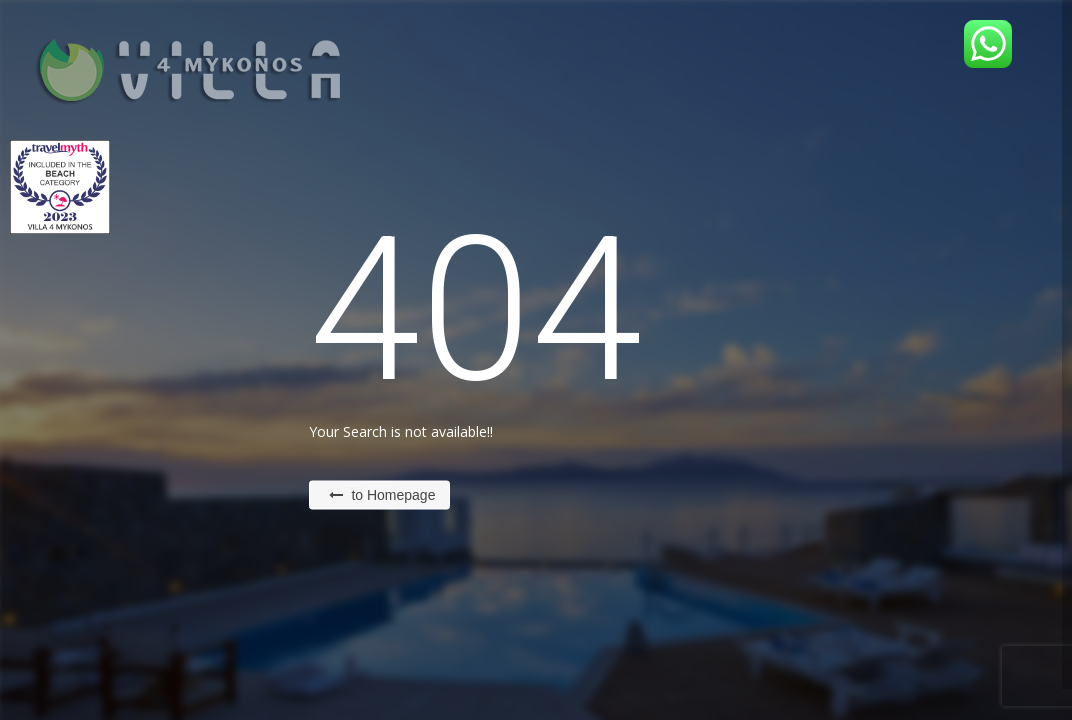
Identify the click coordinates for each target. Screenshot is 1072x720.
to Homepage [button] (382, 495)
